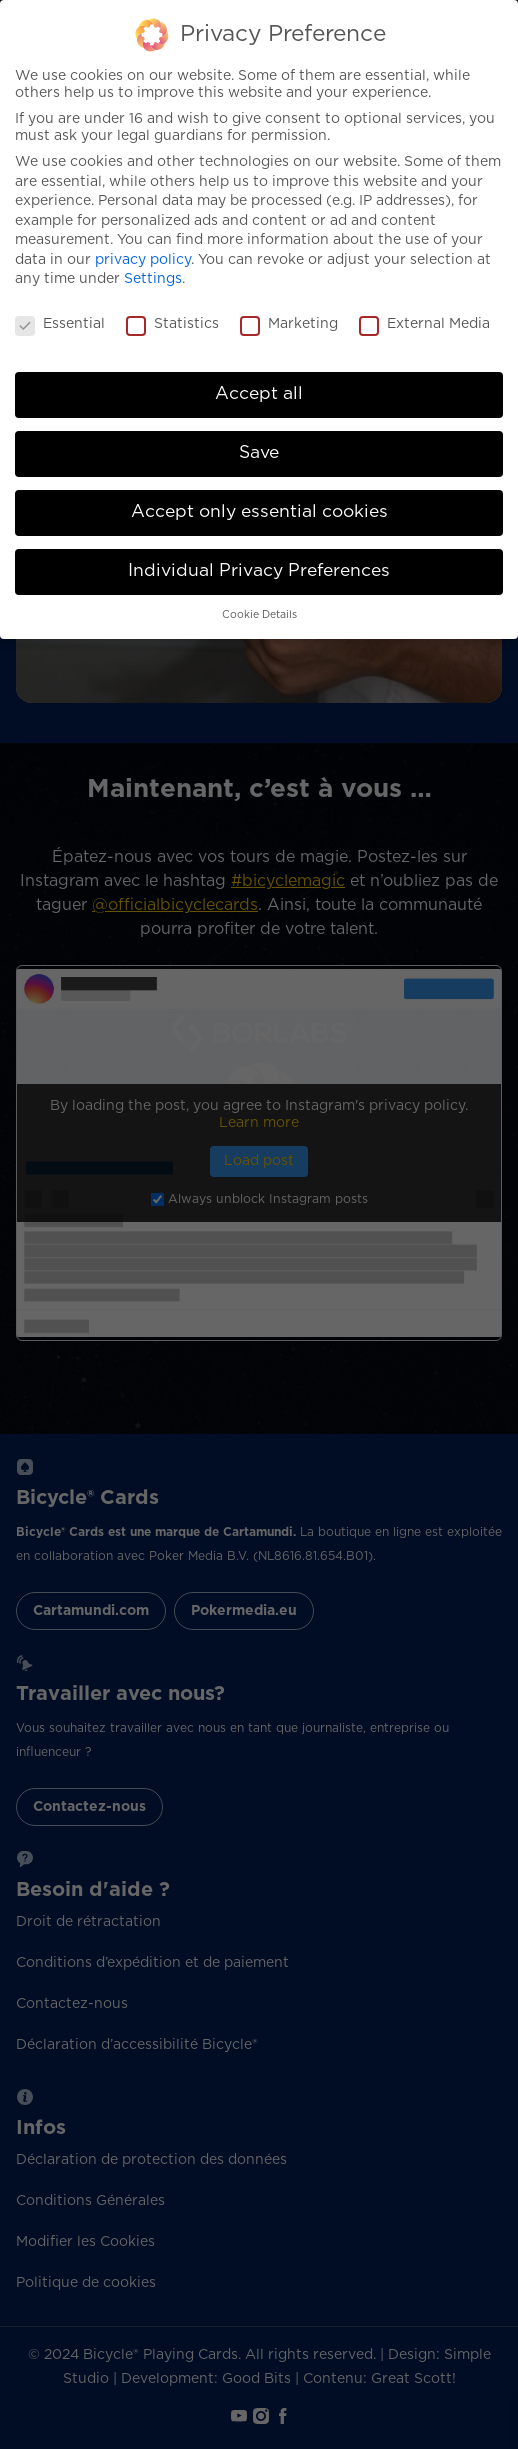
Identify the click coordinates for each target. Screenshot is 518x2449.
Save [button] (259, 453)
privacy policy (143, 260)
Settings (153, 279)
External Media (424, 324)
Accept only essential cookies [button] (259, 512)
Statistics (172, 324)
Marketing (289, 324)
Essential (60, 324)
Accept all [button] (259, 394)
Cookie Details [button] (259, 615)
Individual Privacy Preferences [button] (259, 571)
